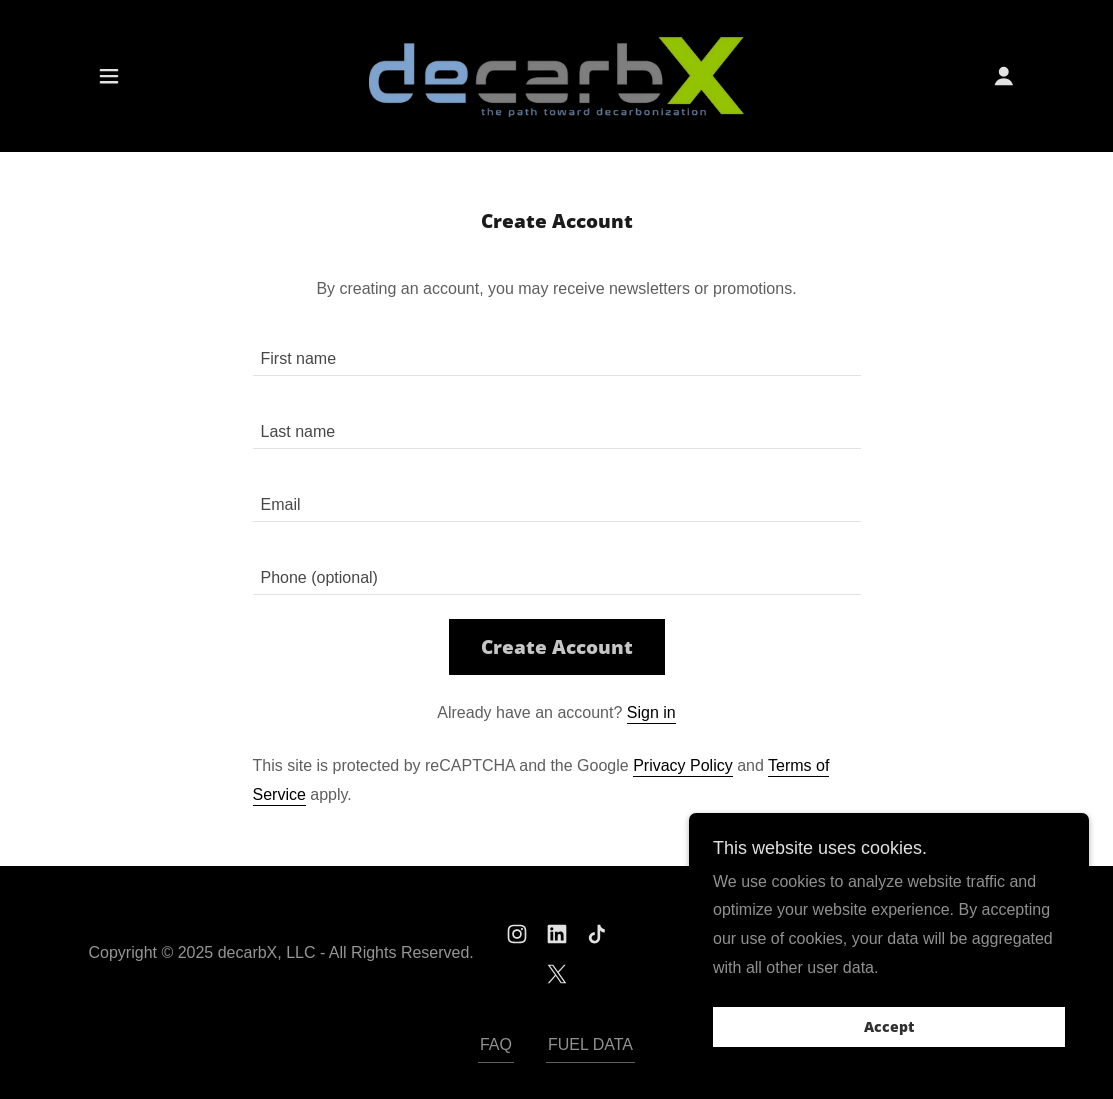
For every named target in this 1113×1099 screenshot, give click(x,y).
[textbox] (557, 351)
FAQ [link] (496, 1044)
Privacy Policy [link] (683, 765)
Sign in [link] (651, 712)
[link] (556, 74)
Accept (889, 1054)
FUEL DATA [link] (590, 1044)
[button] (109, 76)
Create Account (557, 647)
